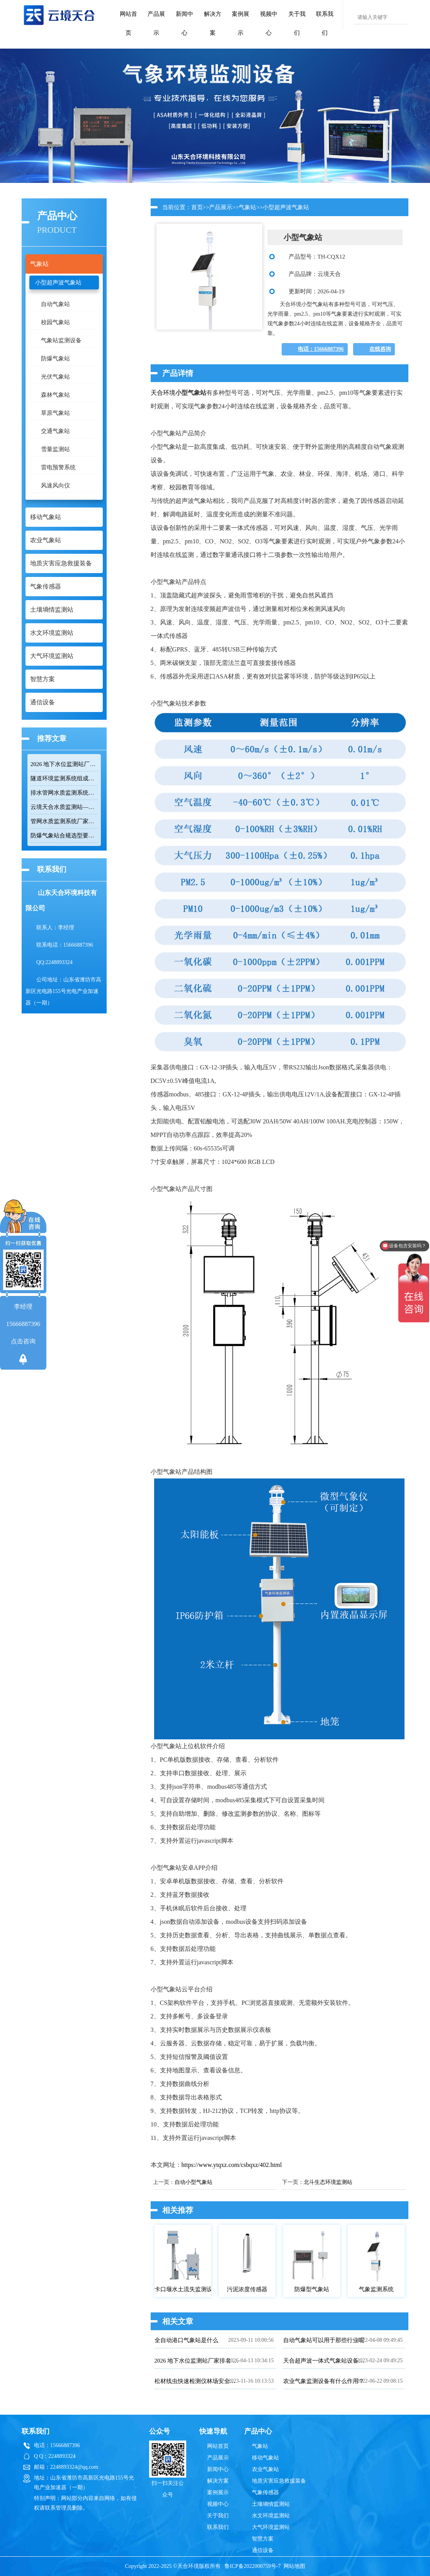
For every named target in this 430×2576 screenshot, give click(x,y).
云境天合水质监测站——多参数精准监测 (64, 807)
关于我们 (297, 23)
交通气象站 (55, 431)
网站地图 (294, 2566)
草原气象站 (55, 413)
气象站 (247, 207)
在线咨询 (380, 349)
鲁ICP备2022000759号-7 (252, 2566)
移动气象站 (265, 2458)
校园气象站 (55, 322)
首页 (197, 207)
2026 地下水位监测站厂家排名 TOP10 (64, 764)
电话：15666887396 (321, 349)
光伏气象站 (55, 377)
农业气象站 (265, 2469)
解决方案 (212, 23)
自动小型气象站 (193, 2182)
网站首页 (128, 23)
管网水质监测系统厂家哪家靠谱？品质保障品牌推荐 (64, 821)
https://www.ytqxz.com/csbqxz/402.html (232, 2165)
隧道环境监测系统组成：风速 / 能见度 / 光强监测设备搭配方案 (64, 778)
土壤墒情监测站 (271, 2504)
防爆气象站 (55, 358)
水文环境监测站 (271, 2515)
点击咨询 (23, 1341)
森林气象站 (55, 395)
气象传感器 (265, 2492)
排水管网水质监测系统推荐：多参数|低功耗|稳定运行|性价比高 (64, 793)
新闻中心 (184, 23)
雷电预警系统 (58, 467)
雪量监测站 (55, 449)
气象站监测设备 (61, 340)
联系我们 (324, 23)
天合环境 (163, 392)
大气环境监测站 (271, 2527)
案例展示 (240, 23)
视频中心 (268, 23)
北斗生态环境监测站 (328, 2182)
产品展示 (156, 23)
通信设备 (263, 2550)
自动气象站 (55, 304)
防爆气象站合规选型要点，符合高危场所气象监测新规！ (64, 835)
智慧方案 (263, 2539)
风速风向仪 (55, 485)
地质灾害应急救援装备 (279, 2481)
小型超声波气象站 (58, 282)
